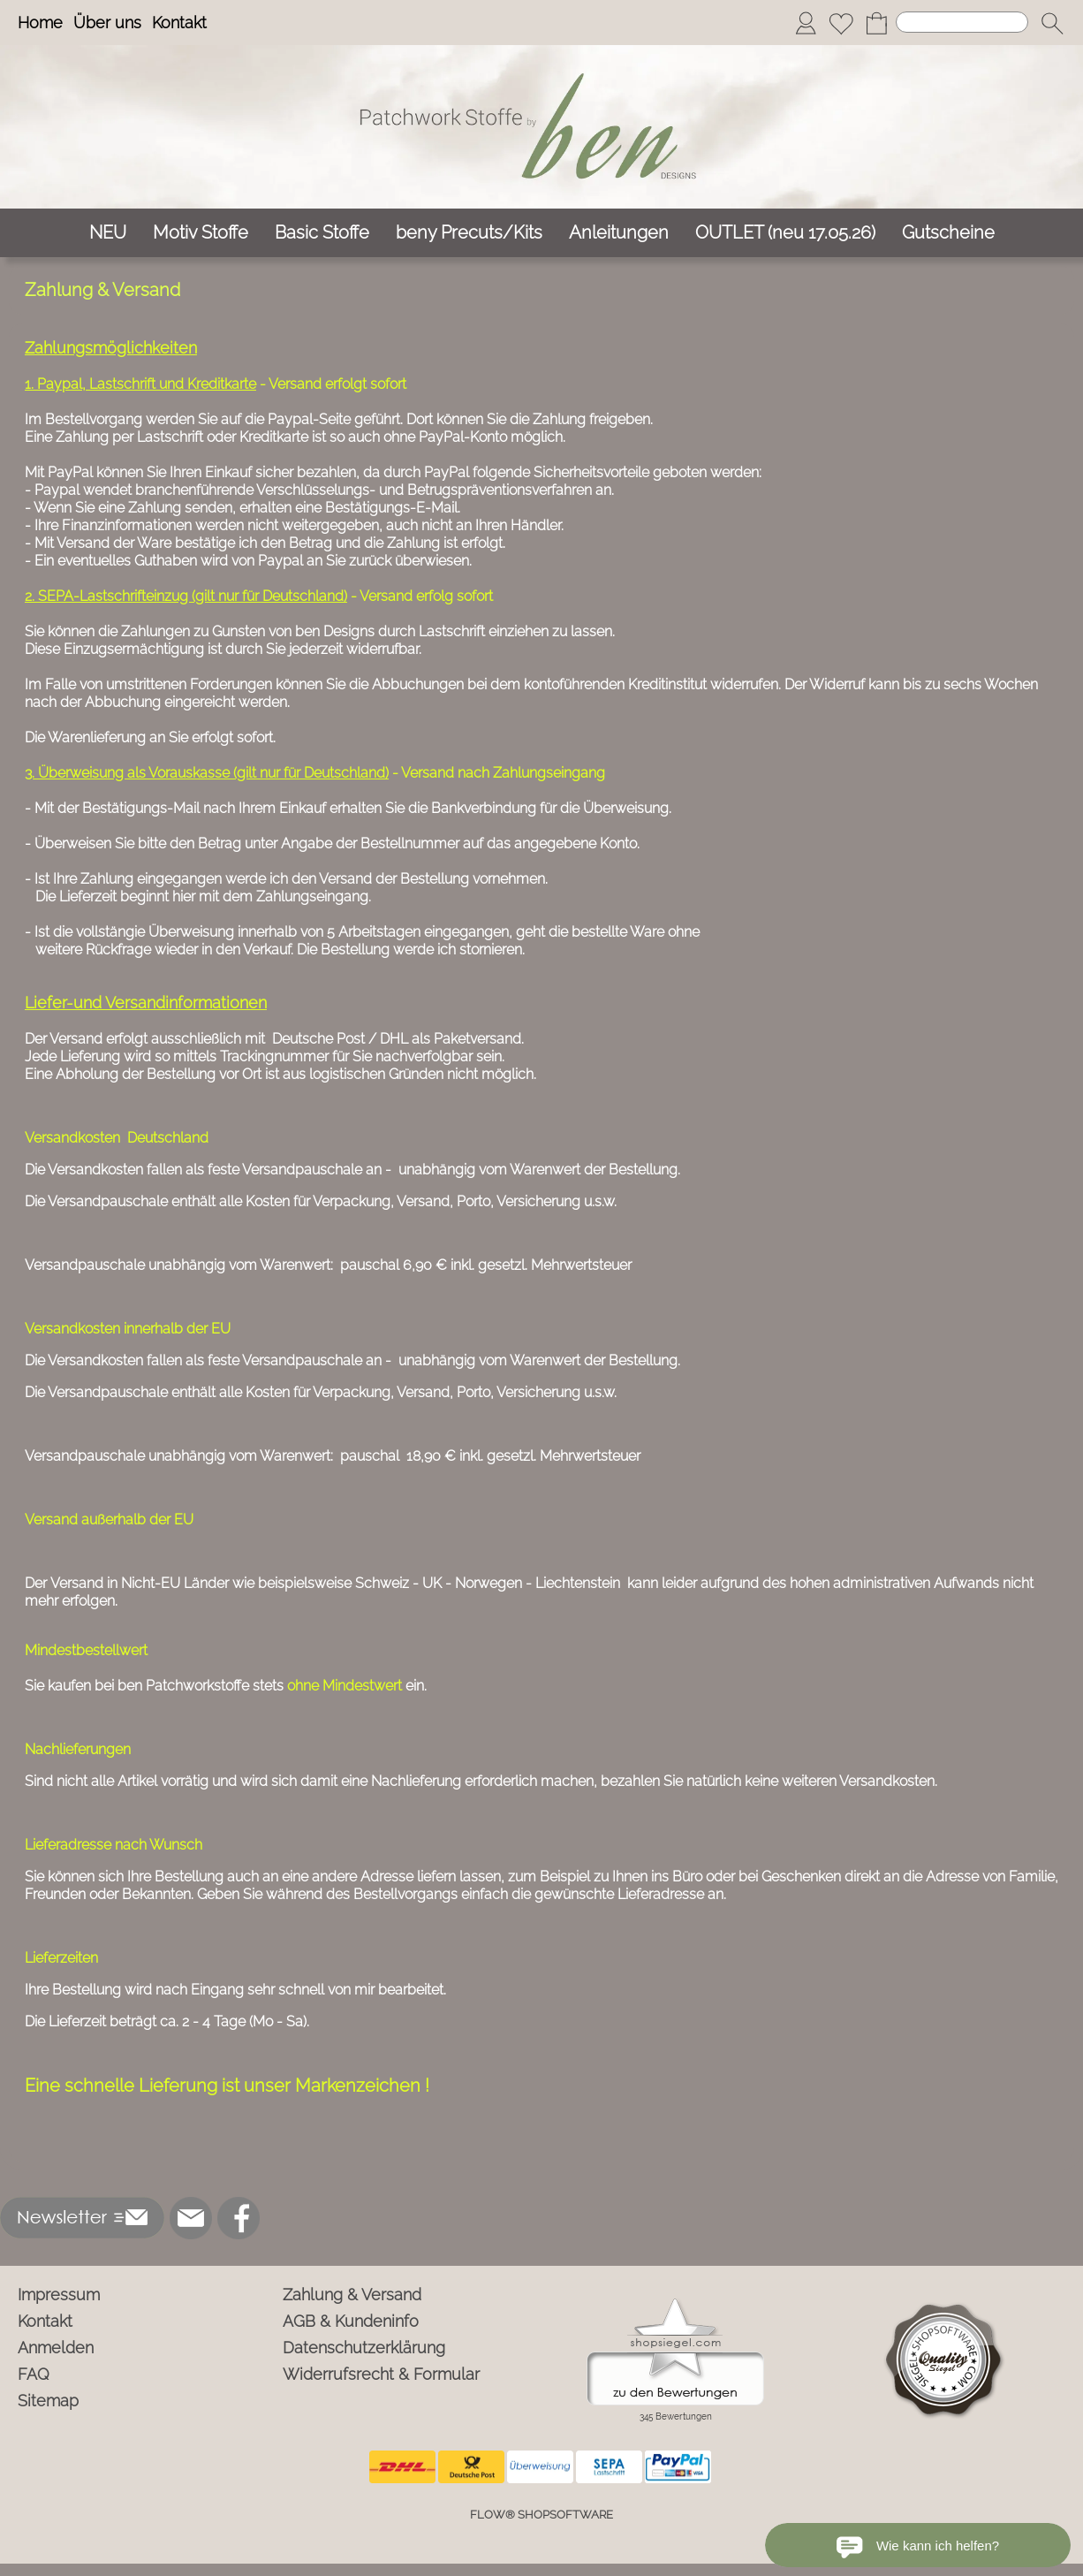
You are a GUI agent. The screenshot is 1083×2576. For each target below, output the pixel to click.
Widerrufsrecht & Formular (381, 2374)
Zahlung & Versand (352, 2294)
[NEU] (108, 233)
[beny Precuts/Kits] (469, 233)
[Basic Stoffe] (321, 233)
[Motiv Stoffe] (200, 233)
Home (40, 22)
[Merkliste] (841, 23)
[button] (1052, 23)
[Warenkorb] (876, 23)
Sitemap (48, 2400)
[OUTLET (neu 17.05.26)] (785, 233)
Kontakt (179, 22)
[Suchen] (962, 22)
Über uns (107, 22)
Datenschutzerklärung (364, 2347)
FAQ (33, 2374)
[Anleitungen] (619, 233)
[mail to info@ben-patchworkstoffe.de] (191, 2218)
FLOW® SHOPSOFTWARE (541, 2514)
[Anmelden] (805, 23)
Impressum (59, 2294)
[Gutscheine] (948, 233)
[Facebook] (238, 2218)
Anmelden (56, 2347)
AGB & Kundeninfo (351, 2321)
